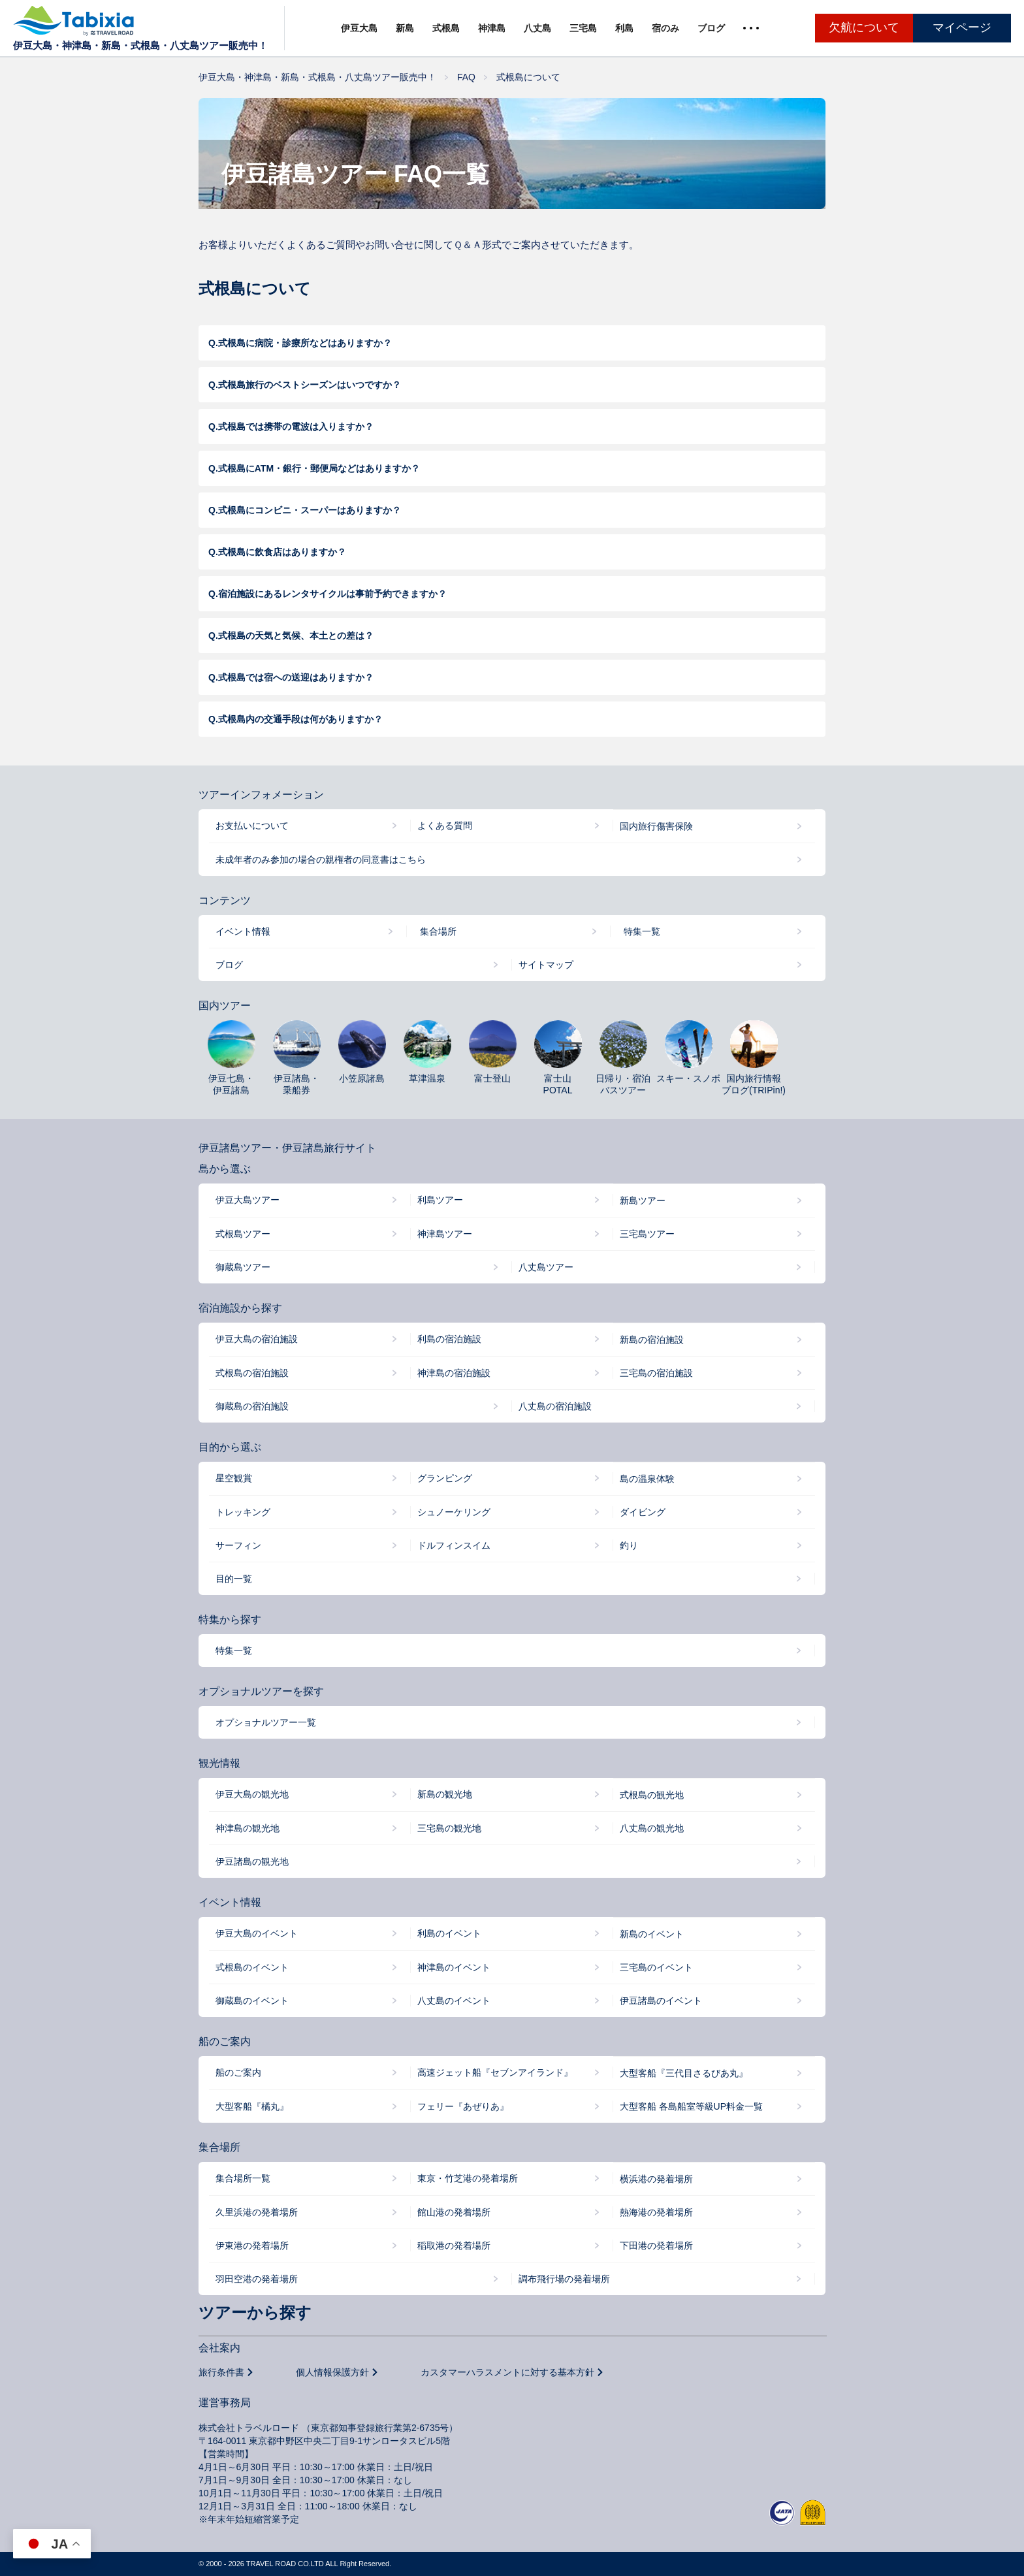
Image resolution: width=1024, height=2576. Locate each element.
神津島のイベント (453, 1967)
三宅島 (583, 28)
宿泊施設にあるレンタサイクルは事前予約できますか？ (332, 593)
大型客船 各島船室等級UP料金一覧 (691, 2106)
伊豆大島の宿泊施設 (257, 1339)
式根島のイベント (252, 1967)
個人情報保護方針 (332, 2372)
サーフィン (238, 1545)
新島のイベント (652, 1934)
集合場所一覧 (243, 2178)
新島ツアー (642, 1200)
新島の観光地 (444, 1794)
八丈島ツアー (546, 1267)
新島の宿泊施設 (652, 1339)
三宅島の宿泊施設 (656, 1373)
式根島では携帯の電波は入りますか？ (296, 426)
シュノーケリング (453, 1512)
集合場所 (438, 931)
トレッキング (243, 1512)
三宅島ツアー (647, 1234)
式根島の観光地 (652, 1795)
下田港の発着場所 (656, 2245)
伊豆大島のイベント (257, 1933)
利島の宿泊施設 (449, 1339)
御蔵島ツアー (243, 1267)
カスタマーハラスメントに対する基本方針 (507, 2372)
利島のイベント (449, 1933)
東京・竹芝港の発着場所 (467, 2178)
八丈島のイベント (453, 2000)
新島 (405, 28)
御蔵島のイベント (252, 2000)
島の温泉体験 (647, 1478)
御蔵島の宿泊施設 (252, 1406)
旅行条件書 (221, 2372)
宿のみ (665, 28)
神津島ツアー (444, 1234)
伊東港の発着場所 (252, 2245)
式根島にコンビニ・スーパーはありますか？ (309, 510)
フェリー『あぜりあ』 (463, 2106)
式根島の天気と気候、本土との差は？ (296, 635)
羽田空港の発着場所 (257, 2279)
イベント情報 (243, 931)
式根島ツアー (243, 1234)
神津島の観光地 (248, 1828)
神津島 (491, 28)
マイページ (962, 27)
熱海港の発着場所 (656, 2212)
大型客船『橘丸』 (252, 2106)
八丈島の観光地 (652, 1828)
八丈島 (537, 28)
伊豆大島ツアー (248, 1200)
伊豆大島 (359, 28)
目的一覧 (234, 1578)
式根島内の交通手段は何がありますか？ (300, 719)
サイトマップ (546, 964)
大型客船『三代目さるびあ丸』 (684, 2073)
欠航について (864, 27)
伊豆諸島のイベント (661, 2000)
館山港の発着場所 (453, 2212)
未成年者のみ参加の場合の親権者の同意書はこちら (321, 859)
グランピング (444, 1478)
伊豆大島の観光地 (252, 1794)
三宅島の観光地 (449, 1828)
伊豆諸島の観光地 (252, 1861)
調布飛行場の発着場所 (564, 2279)
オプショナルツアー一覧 (266, 1722)
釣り (629, 1545)
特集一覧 (642, 931)
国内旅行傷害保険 (656, 826)
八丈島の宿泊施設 (555, 1406)
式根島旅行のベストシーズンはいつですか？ (309, 384)
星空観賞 (234, 1478)
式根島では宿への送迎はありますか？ (296, 677)
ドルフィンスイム (453, 1545)
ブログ (711, 28)
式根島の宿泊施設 (252, 1373)
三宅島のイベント (656, 1967)
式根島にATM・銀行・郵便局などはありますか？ (319, 468)
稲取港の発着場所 (453, 2245)
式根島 (446, 28)
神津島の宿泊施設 (453, 1373)
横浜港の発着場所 (656, 2179)
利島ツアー (440, 1200)
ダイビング (642, 1512)
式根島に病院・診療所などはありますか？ (305, 343)
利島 (624, 28)
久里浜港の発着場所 (257, 2212)
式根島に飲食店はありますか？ (282, 552)
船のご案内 (238, 2072)
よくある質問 (444, 825)
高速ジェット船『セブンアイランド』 (495, 2072)
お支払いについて (252, 825)
